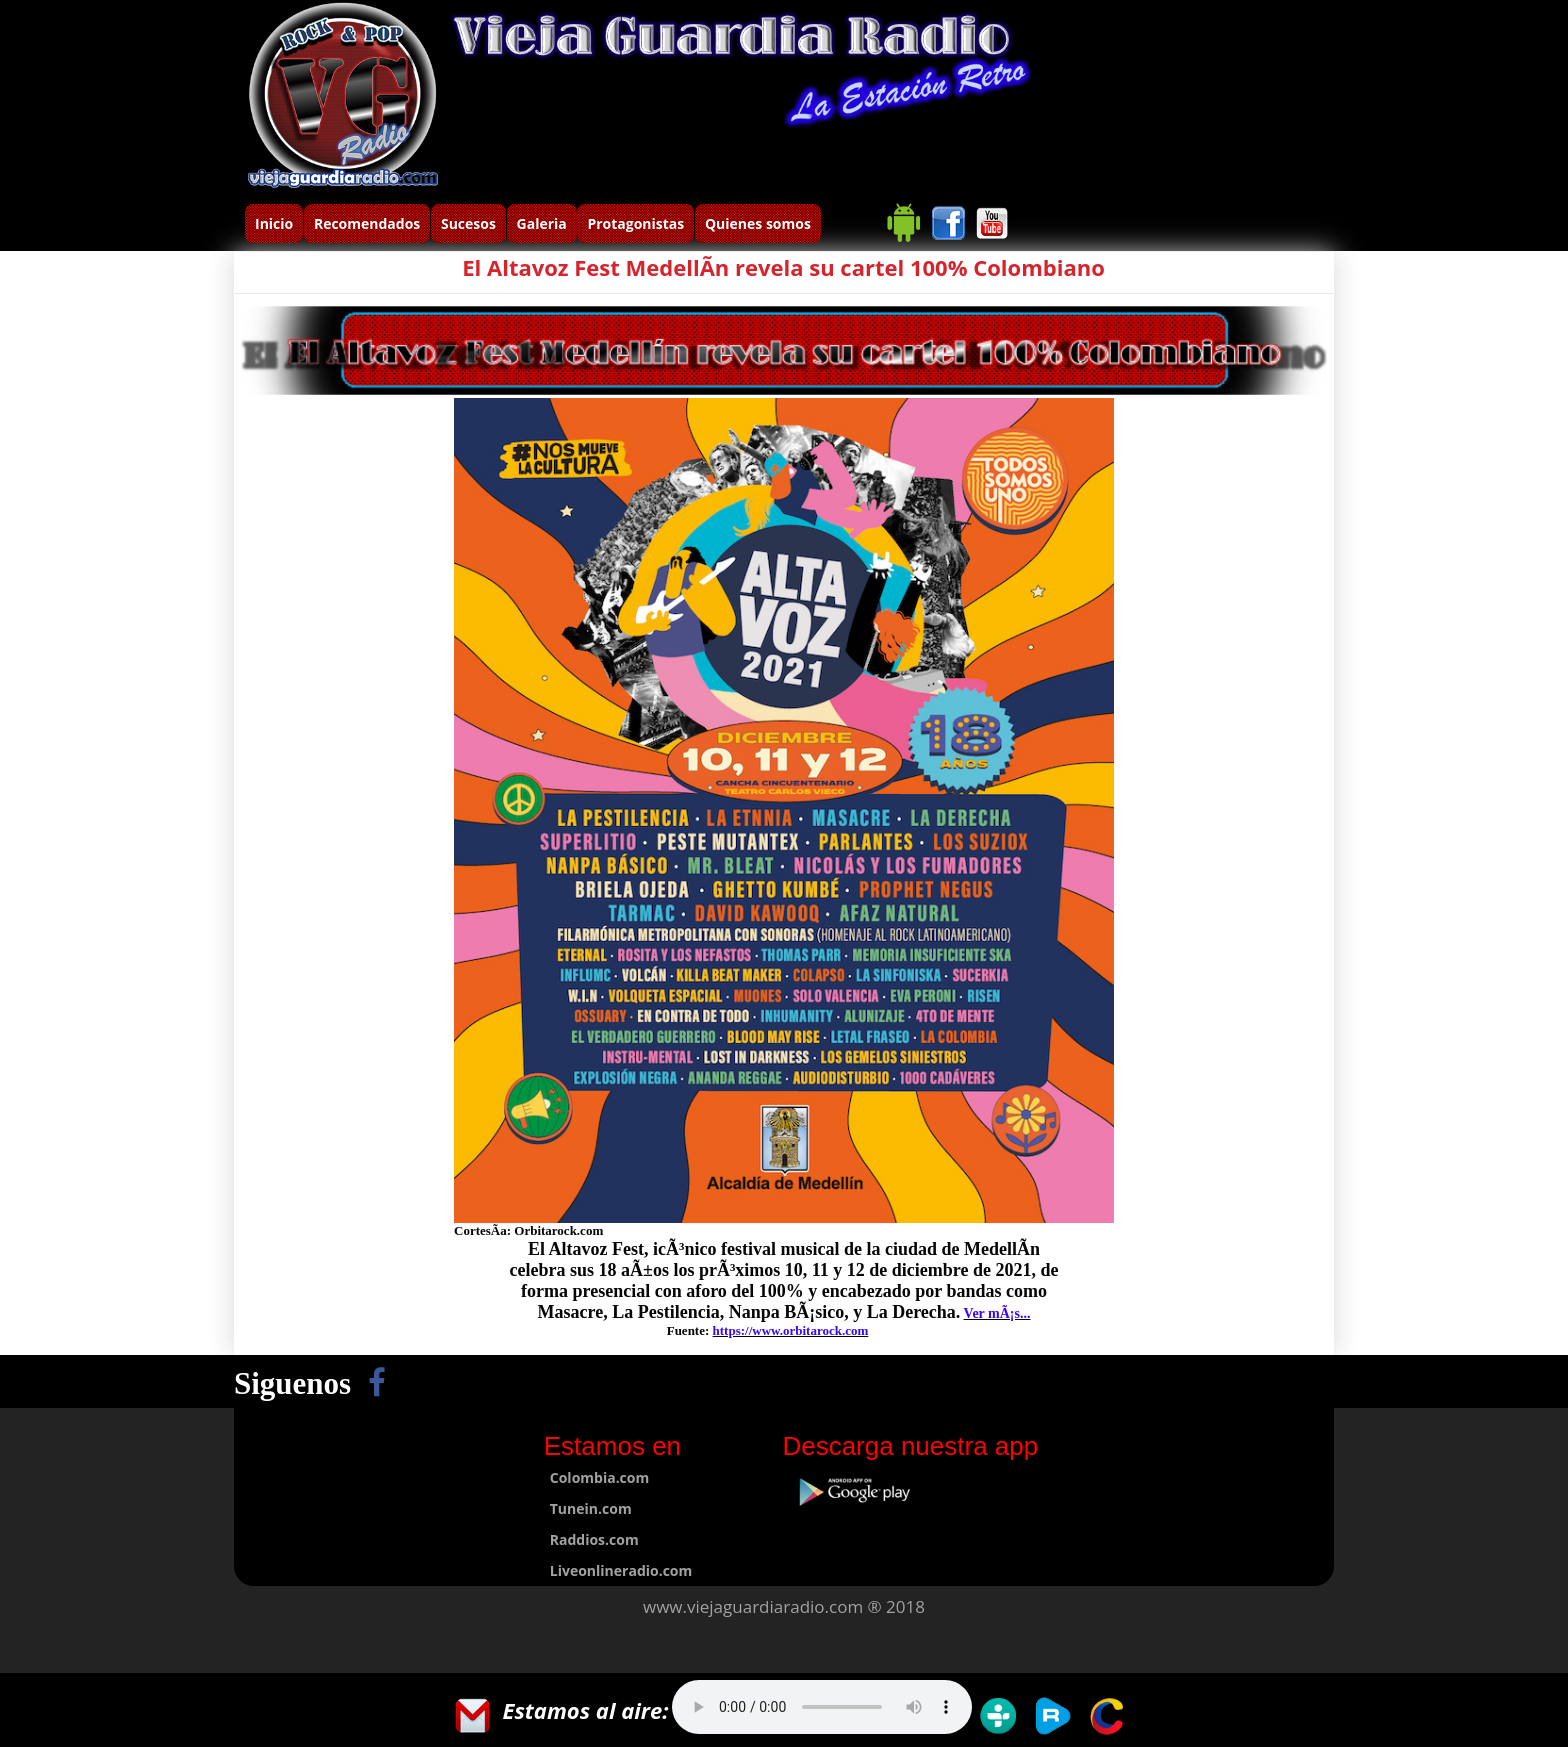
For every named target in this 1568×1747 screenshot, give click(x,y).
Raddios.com (594, 1539)
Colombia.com (599, 1477)
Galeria (542, 223)
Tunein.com (591, 1508)
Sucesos (468, 223)
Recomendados (367, 223)
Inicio (274, 223)
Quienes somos (758, 223)
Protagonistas (635, 223)
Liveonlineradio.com (621, 1570)
